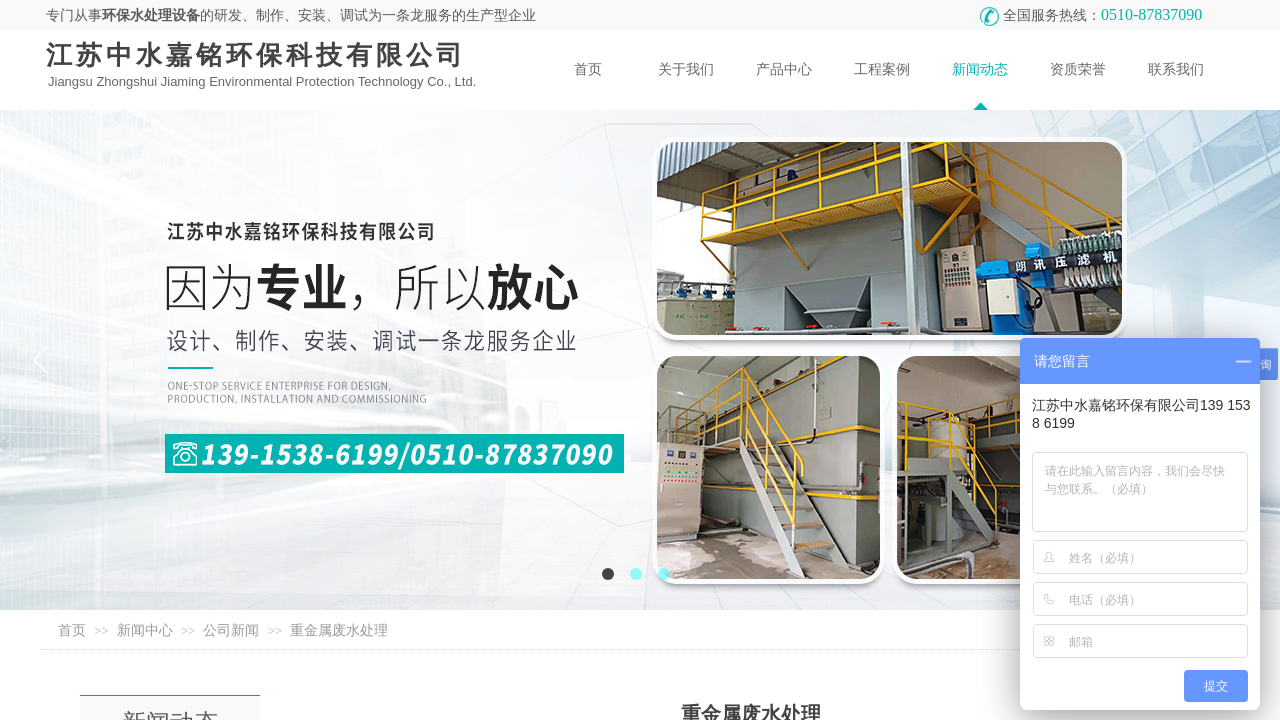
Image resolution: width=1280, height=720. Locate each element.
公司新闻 (231, 630)
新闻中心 (145, 630)
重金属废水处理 (339, 630)
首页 (72, 630)
